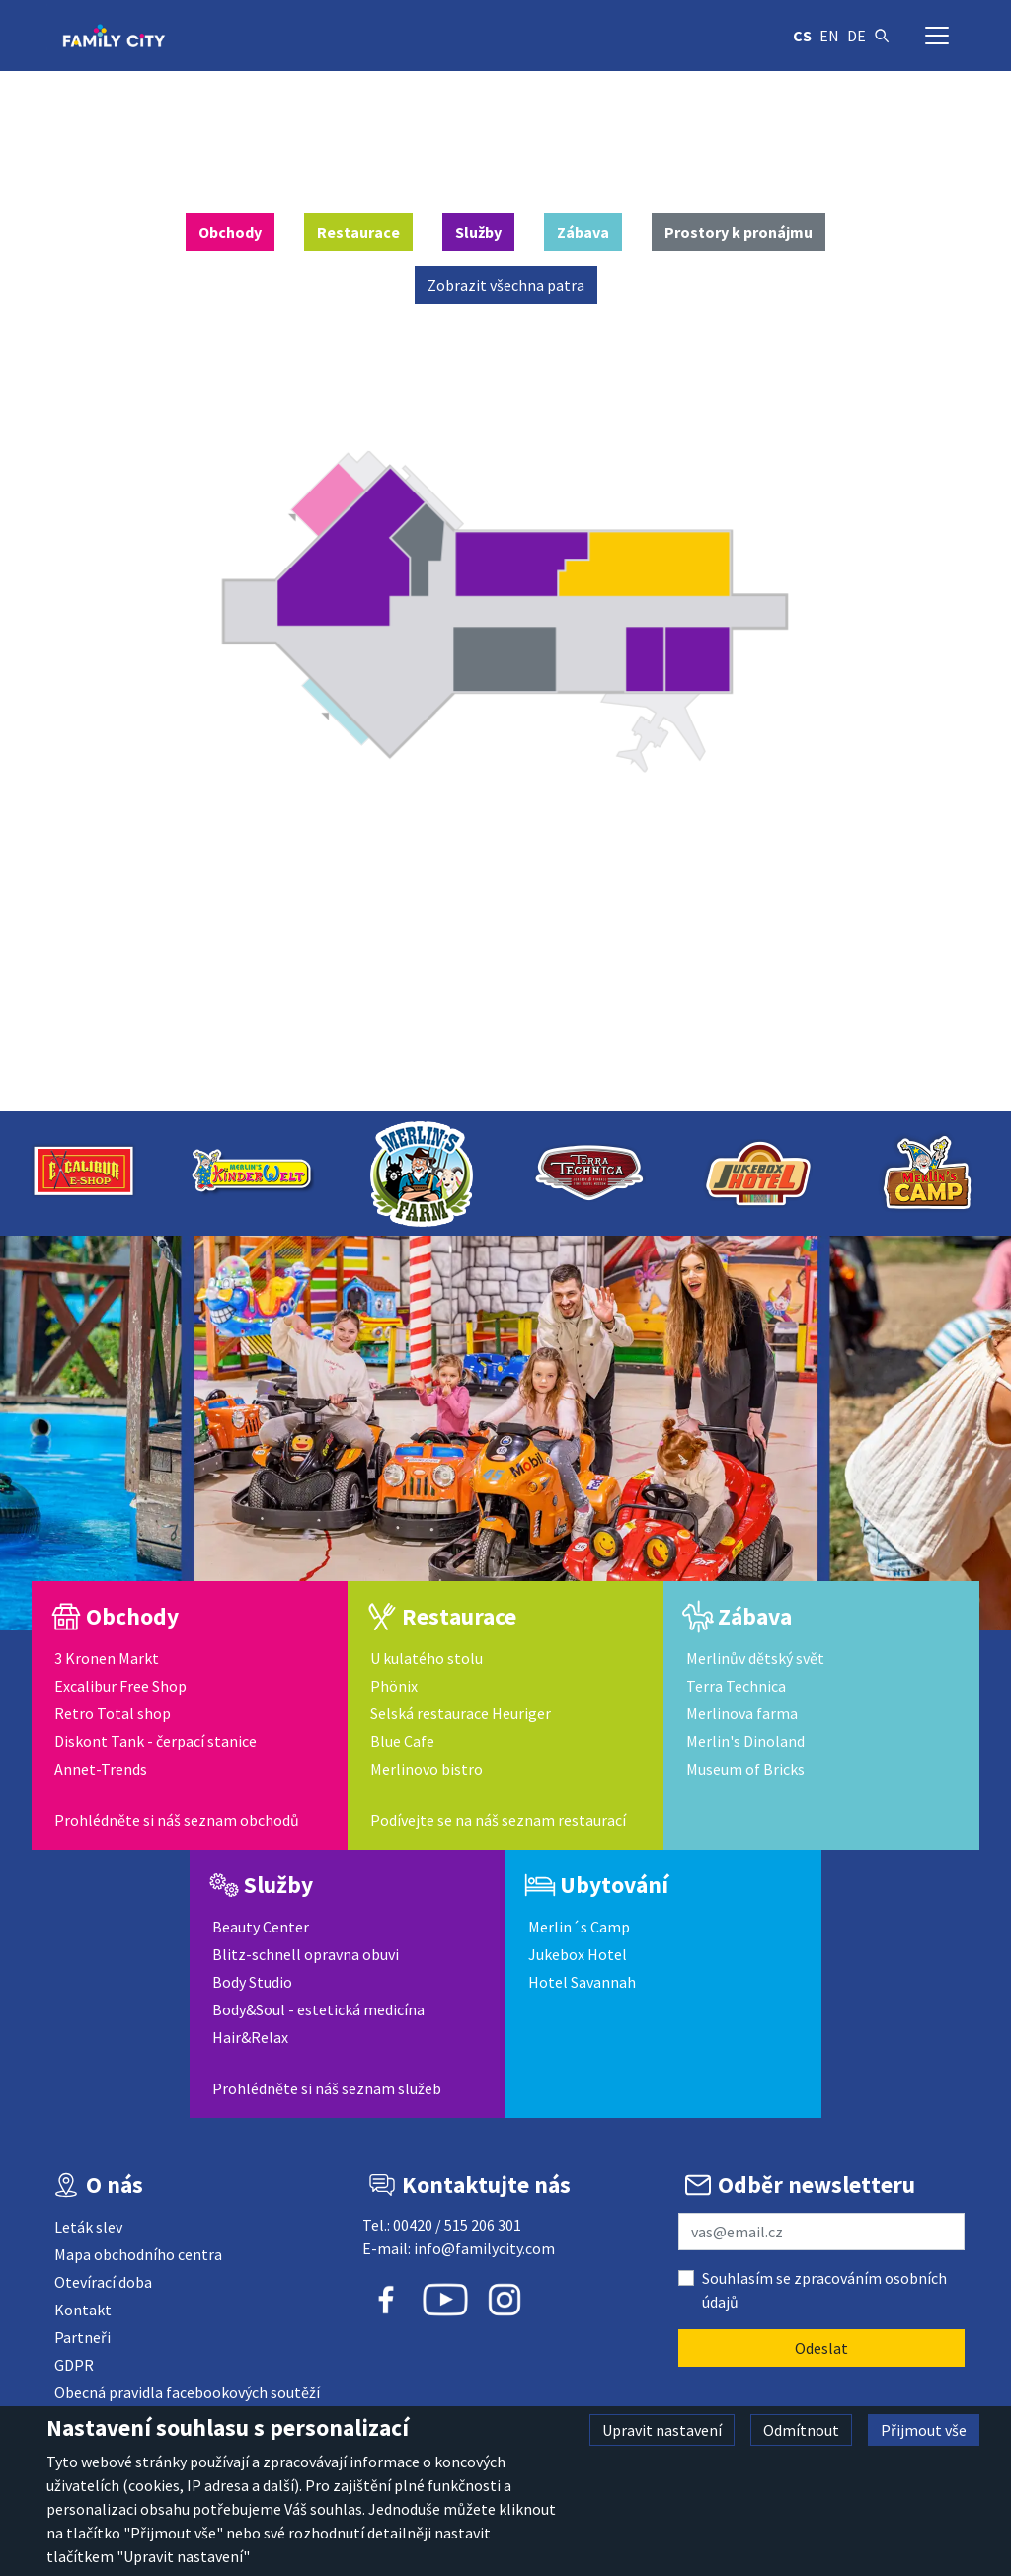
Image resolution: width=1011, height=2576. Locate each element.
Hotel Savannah (582, 1982)
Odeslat (821, 2348)
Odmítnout (801, 2430)
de (856, 35)
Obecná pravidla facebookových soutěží (187, 2392)
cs (802, 35)
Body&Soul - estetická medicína (318, 2009)
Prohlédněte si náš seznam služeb (326, 2088)
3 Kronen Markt (106, 1658)
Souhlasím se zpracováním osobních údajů (824, 2289)
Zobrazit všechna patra (506, 285)
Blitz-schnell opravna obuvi (305, 1954)
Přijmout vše (924, 2430)
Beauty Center (260, 1926)
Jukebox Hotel (577, 1954)
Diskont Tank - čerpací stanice (155, 1741)
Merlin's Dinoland (745, 1741)
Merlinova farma (742, 1713)
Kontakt (83, 2309)
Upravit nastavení (662, 2430)
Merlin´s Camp (579, 1926)
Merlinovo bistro (426, 1769)
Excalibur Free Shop (120, 1686)
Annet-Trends (100, 1769)
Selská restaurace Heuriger (460, 1713)
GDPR (74, 2365)
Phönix (394, 1686)
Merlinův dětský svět (755, 1658)
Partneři (82, 2337)
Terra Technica (736, 1686)
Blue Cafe (402, 1741)
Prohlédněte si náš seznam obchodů (176, 1820)
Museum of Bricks (745, 1769)
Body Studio (252, 1982)
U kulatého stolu (426, 1658)
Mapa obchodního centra (138, 2254)
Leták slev (88, 2226)
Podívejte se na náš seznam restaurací (498, 1820)
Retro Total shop (112, 1713)
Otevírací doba (103, 2282)
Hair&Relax (250, 2037)
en (829, 35)
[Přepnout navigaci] (937, 35)
